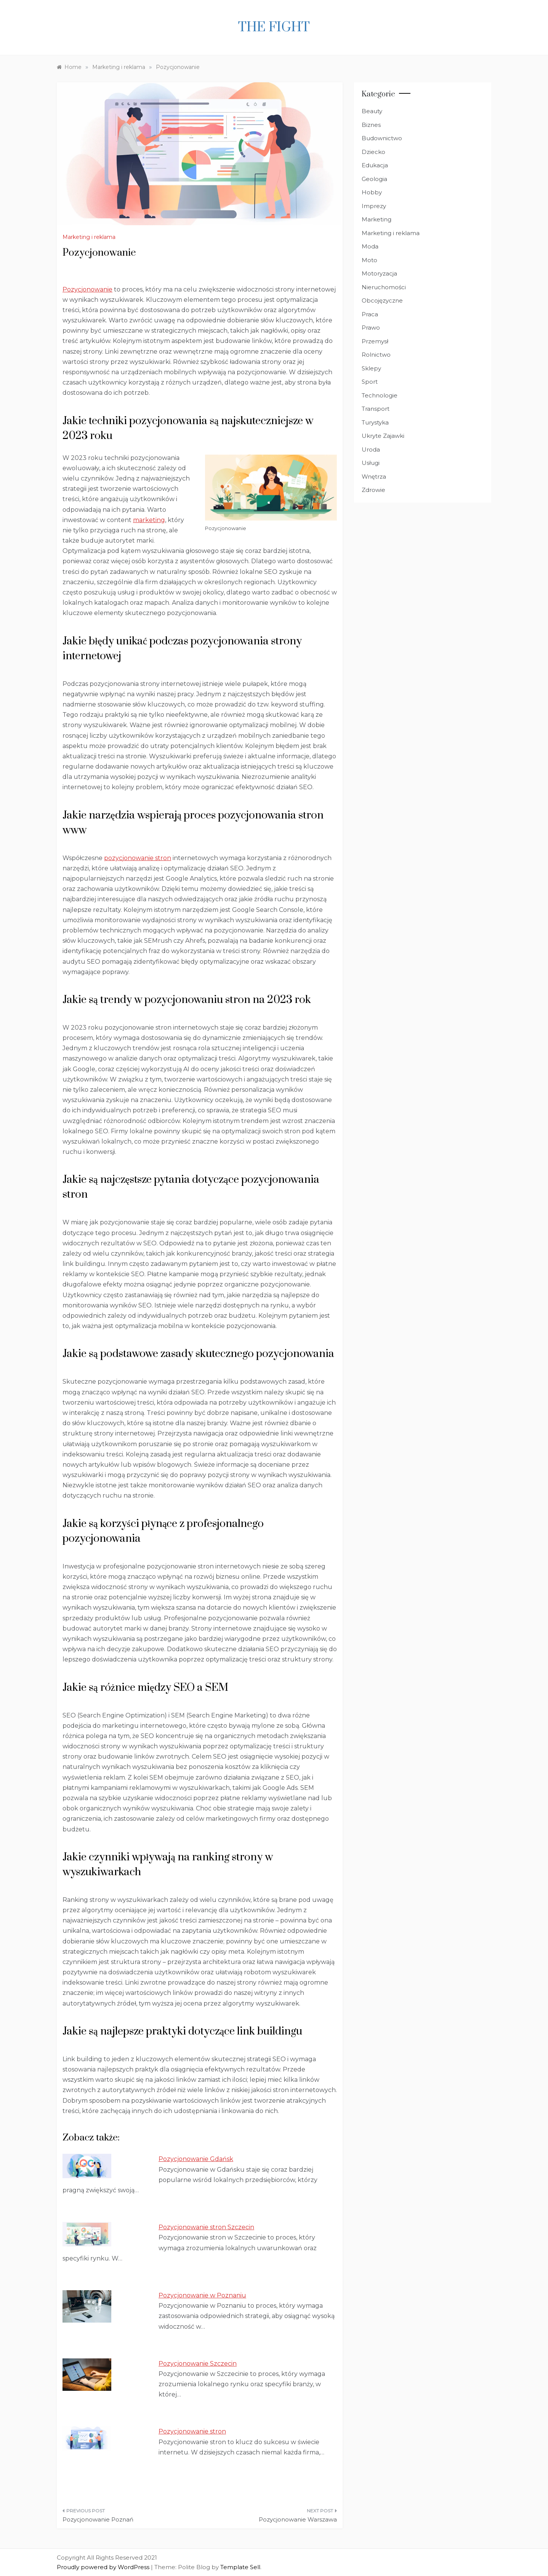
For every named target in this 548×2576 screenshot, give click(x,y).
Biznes (371, 124)
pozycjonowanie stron (137, 858)
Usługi (371, 462)
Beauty (372, 111)
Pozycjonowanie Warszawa (298, 2519)
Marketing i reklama (88, 237)
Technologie (379, 395)
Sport (370, 381)
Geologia (374, 179)
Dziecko (373, 151)
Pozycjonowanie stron (192, 2431)
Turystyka (375, 422)
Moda (370, 246)
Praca (370, 314)
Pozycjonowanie (87, 289)
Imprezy (374, 206)
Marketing (376, 219)
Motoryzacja (379, 273)
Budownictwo (382, 138)
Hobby (372, 192)
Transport (375, 408)
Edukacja (375, 165)
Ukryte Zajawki (383, 435)
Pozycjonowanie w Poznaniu (202, 2295)
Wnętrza (374, 476)
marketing (149, 520)
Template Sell (240, 2567)
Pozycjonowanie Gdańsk (196, 2159)
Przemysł (375, 341)
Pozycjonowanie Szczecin (198, 2363)
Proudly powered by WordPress (104, 2567)
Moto (369, 260)
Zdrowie (373, 489)
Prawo (371, 327)
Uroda (371, 449)
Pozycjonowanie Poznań (97, 2519)
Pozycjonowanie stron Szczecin (206, 2227)
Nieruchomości (384, 287)
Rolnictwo (376, 354)
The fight (274, 27)
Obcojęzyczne (382, 300)
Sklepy (371, 368)
